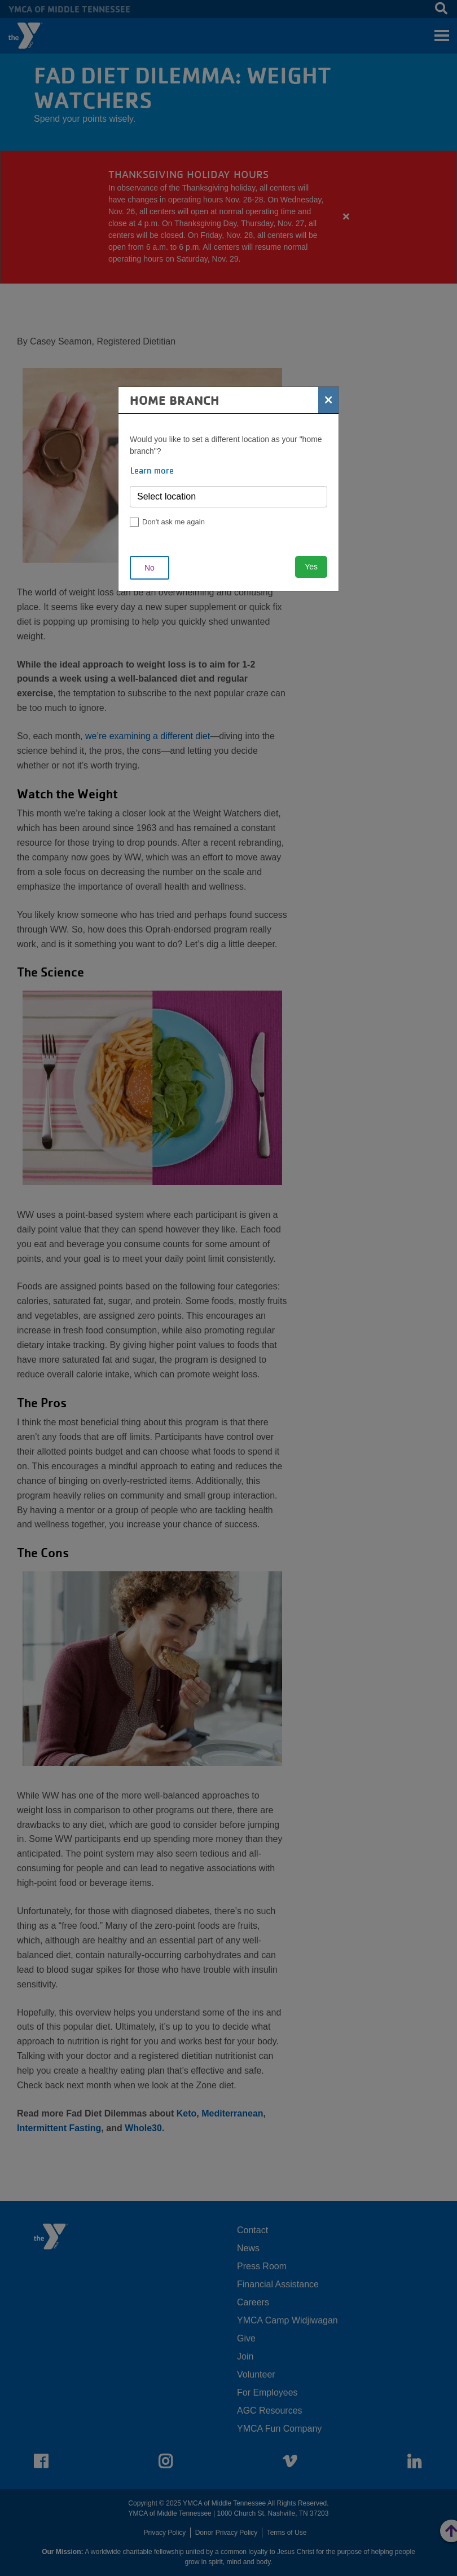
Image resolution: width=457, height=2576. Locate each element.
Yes (311, 566)
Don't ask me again (173, 522)
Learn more (152, 470)
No (149, 567)
